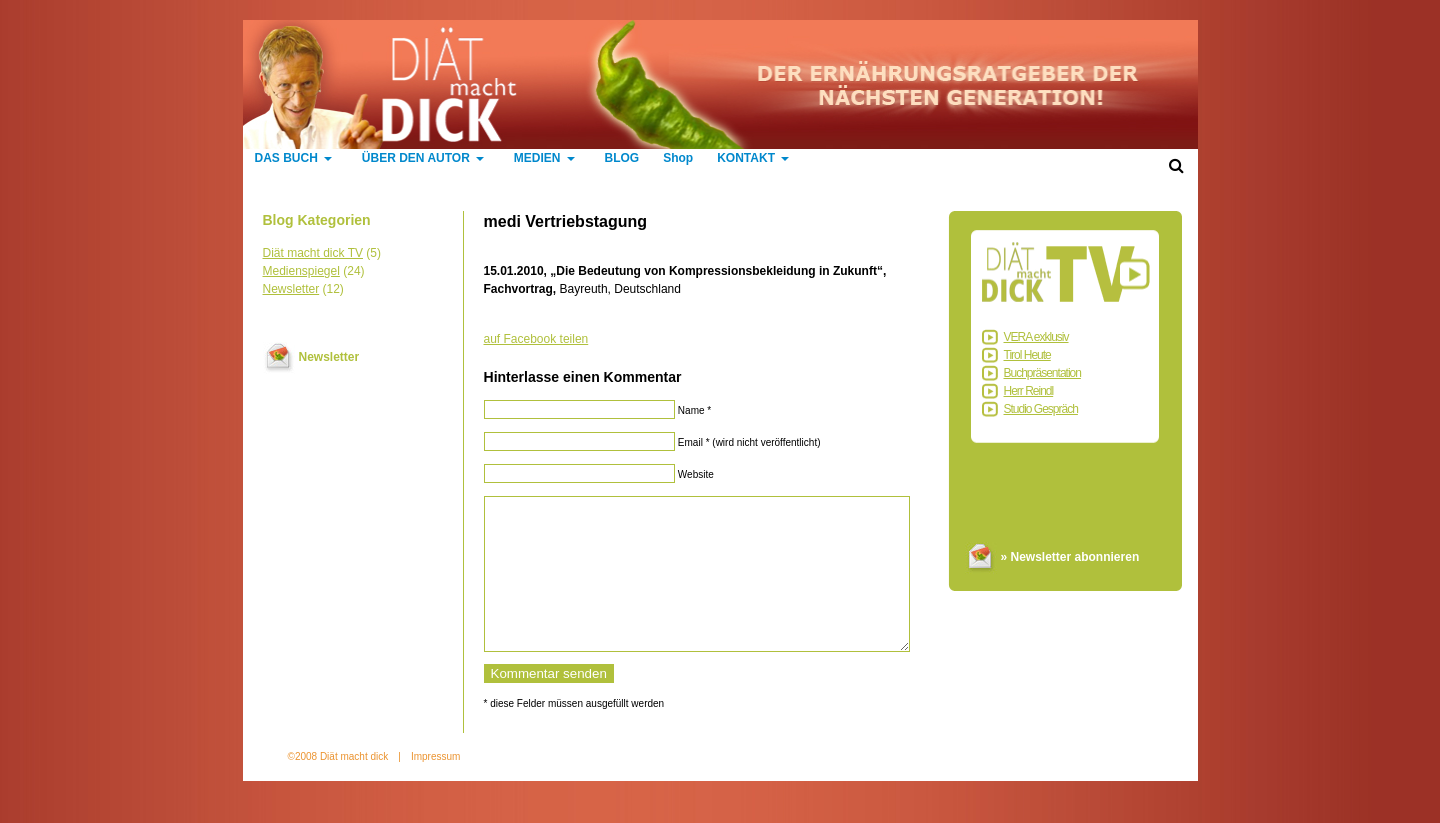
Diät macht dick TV (313, 253)
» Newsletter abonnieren (1070, 557)
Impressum (435, 786)
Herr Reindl (1029, 391)
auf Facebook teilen (536, 339)
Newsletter (291, 289)
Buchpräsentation (1042, 373)
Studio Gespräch (1041, 409)
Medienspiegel (301, 271)
